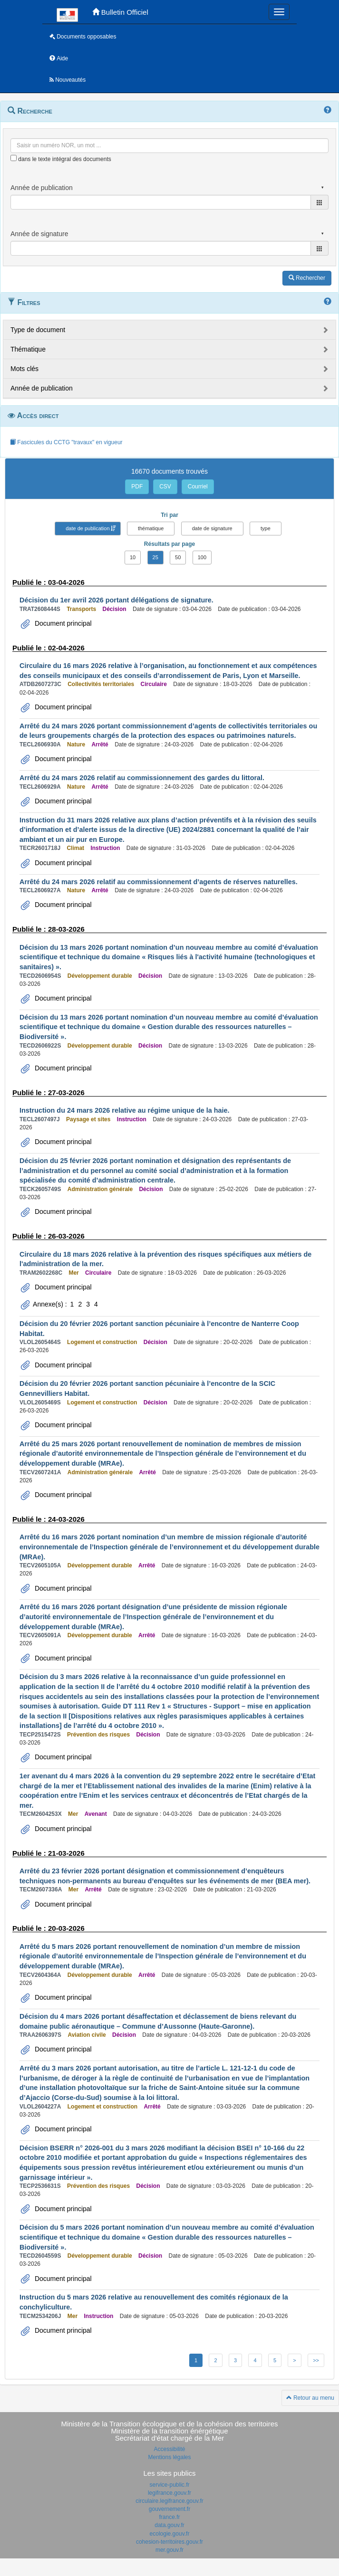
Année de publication (41, 388)
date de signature (212, 528)
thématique (151, 528)
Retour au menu (310, 2398)
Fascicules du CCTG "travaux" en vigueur (66, 442)
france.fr (169, 2517)
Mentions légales (169, 2457)
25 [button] (155, 557)
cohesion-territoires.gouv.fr (169, 2541)
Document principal (62, 623)
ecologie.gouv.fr (170, 2533)
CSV (165, 486)
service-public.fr (169, 2484)
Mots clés (24, 368)
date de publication (87, 528)
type (266, 528)
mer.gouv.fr (169, 2550)
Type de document (37, 330)
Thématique (28, 349)
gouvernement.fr (169, 2509)
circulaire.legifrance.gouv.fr (169, 2501)
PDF (137, 486)
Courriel (198, 486)
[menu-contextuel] (13, 158)
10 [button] (133, 557)
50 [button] (178, 557)
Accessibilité (169, 2449)
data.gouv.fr (169, 2525)
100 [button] (202, 557)
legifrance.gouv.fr (169, 2493)
